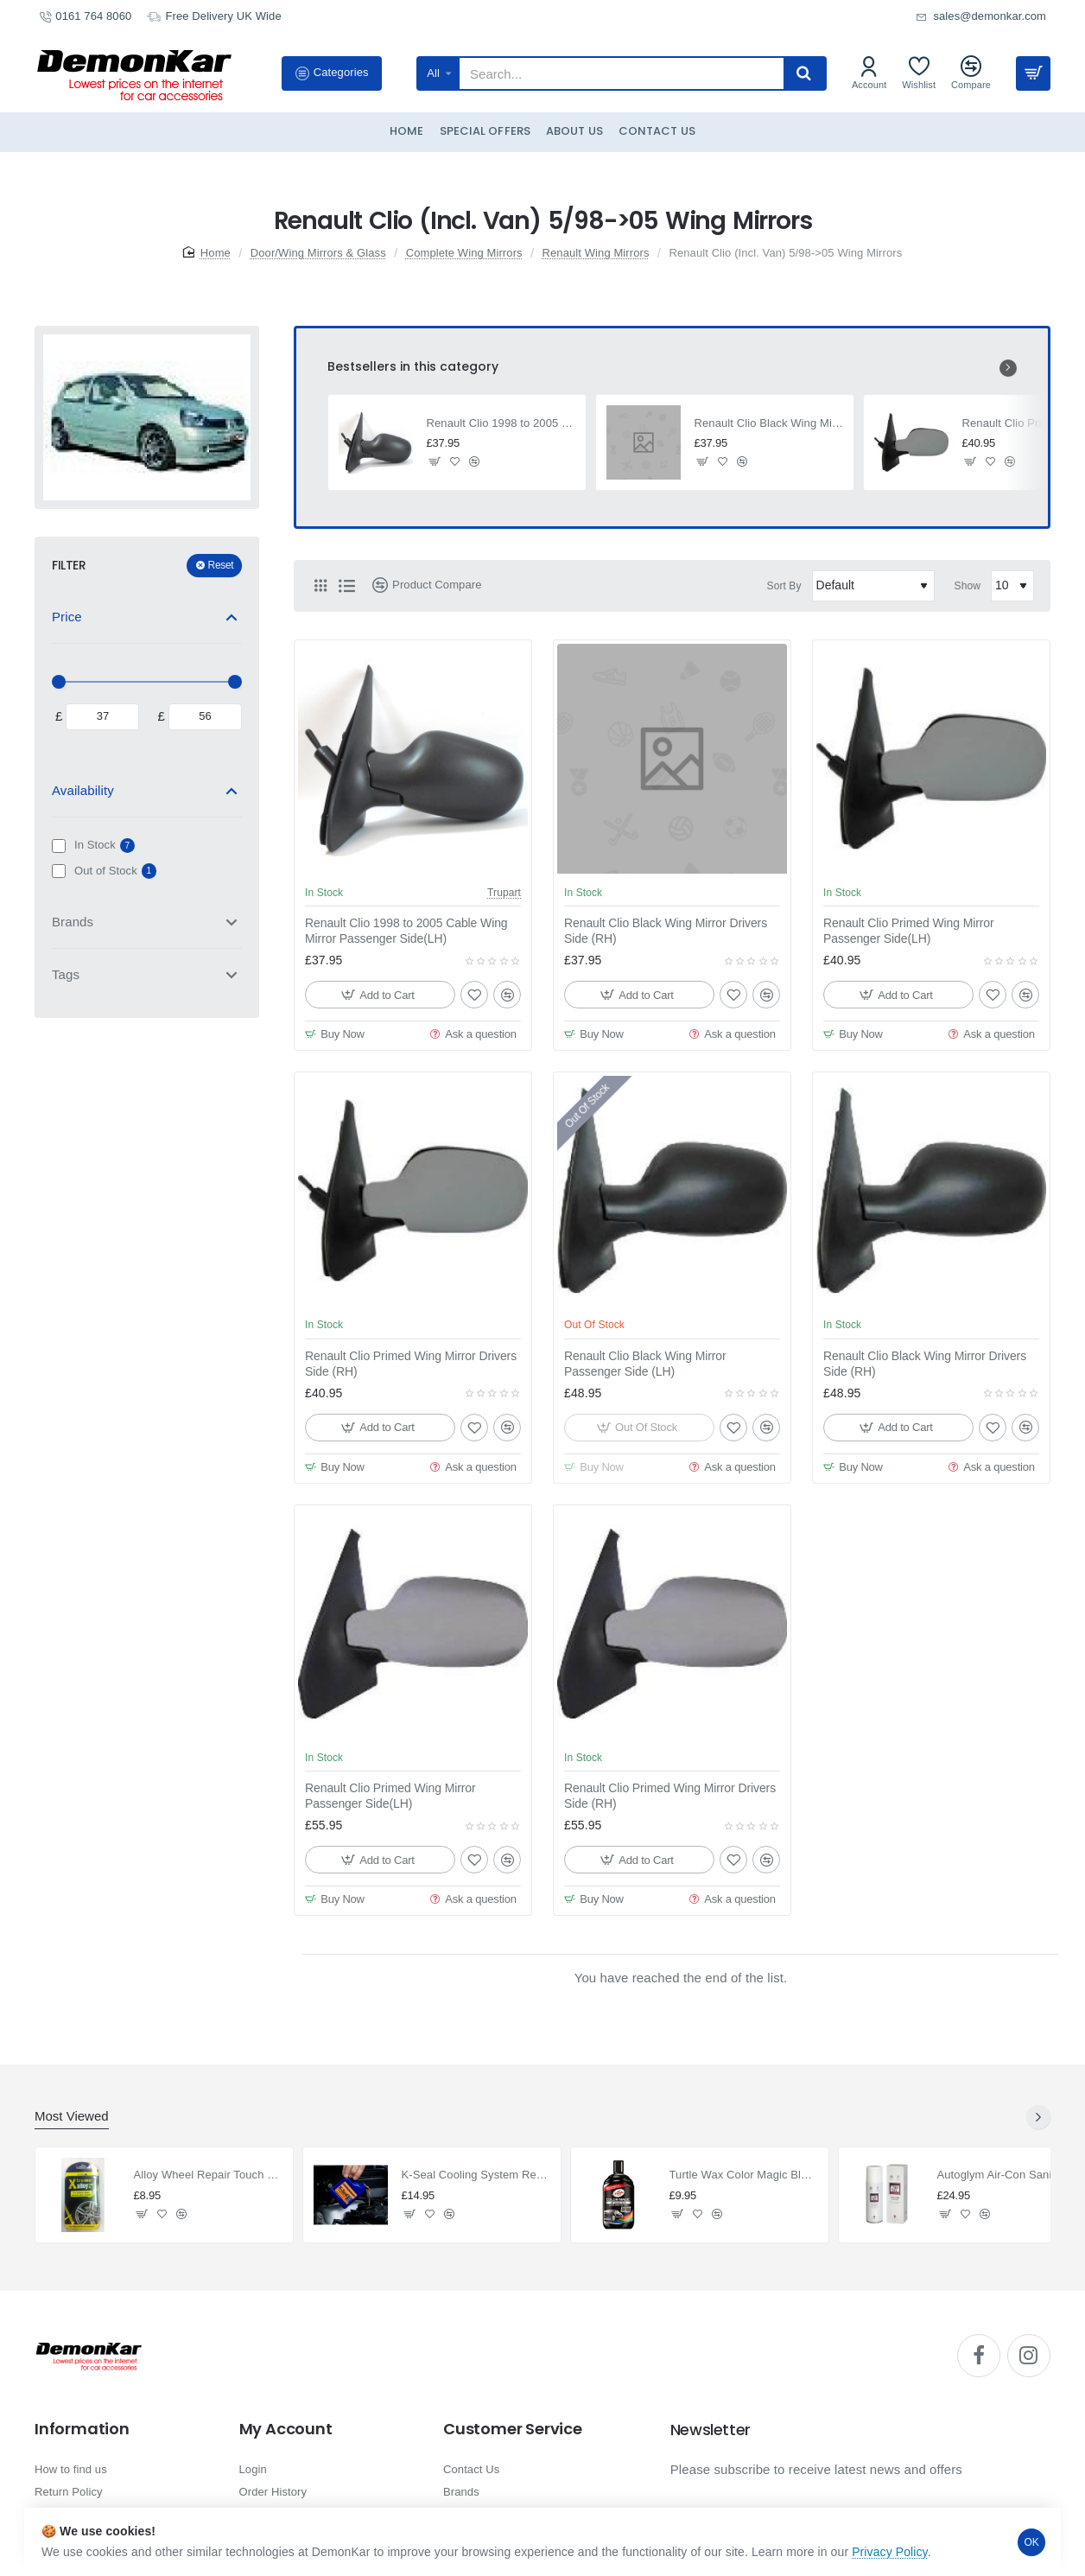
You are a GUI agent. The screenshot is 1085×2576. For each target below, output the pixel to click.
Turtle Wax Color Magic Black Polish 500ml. (744, 2174)
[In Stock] (59, 846)
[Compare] (971, 73)
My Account (286, 2429)
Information (82, 2429)
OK (1032, 2542)
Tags (65, 974)
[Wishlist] (919, 73)
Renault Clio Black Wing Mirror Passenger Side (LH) (645, 1363)
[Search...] (804, 73)
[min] (102, 716)
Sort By (784, 586)
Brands (72, 921)
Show (967, 586)
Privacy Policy (890, 2552)
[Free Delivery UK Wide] (214, 17)
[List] (346, 586)
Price (67, 616)
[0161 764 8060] (85, 17)
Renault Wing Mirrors (595, 252)
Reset (221, 565)
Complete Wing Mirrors (464, 252)
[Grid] (320, 586)
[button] (435, 462)
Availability (83, 790)
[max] (205, 716)
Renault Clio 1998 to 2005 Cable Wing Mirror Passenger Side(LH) (501, 423)
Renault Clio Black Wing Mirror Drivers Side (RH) (769, 423)
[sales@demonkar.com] (981, 17)
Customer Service (512, 2429)
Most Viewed (72, 2116)
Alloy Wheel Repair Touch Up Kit (208, 2174)
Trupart (504, 893)
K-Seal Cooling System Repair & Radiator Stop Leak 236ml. (476, 2174)
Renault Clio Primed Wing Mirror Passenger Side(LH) (908, 930)
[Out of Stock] (59, 871)
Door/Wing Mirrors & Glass (318, 252)
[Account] (869, 73)
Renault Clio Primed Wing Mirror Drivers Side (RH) (411, 1363)
